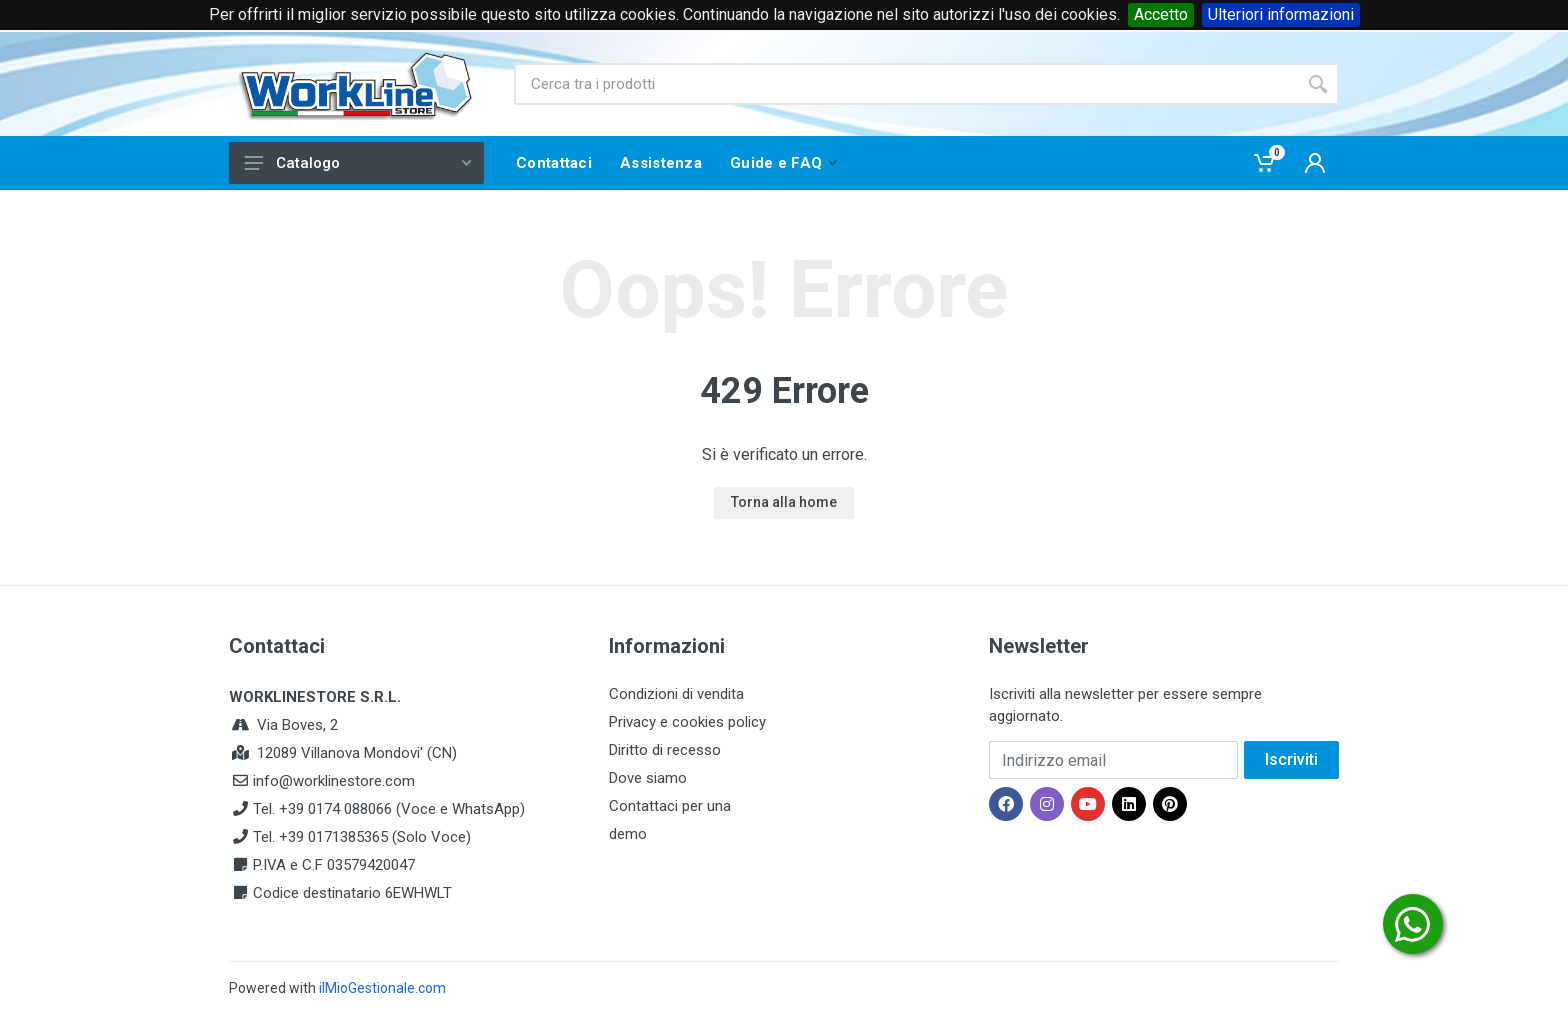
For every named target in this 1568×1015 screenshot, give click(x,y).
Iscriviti (1291, 759)
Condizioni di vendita (676, 694)
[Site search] (905, 84)
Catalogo (358, 163)
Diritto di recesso (665, 750)
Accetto (1161, 14)
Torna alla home (784, 502)
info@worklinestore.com (334, 781)
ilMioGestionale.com (382, 988)
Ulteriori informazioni (1281, 14)
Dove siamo (648, 778)
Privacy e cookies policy (687, 722)
